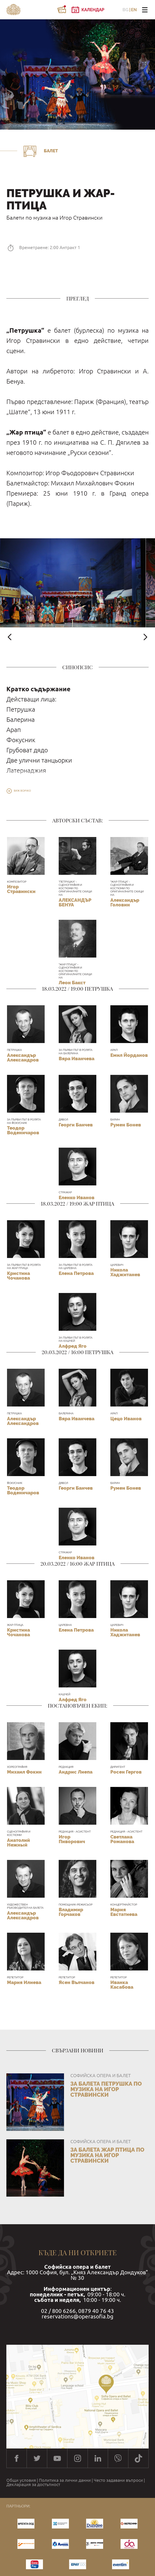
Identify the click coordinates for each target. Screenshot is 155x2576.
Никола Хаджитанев (125, 1272)
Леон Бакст (72, 982)
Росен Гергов (126, 1772)
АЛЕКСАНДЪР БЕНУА (75, 902)
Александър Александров (23, 1057)
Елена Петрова (76, 1273)
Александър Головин (124, 902)
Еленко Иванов (76, 1197)
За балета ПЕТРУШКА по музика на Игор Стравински (106, 2089)
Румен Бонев (125, 1124)
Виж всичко (22, 790)
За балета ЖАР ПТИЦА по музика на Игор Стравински (107, 2155)
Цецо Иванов (126, 1418)
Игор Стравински (21, 889)
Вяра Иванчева (76, 1058)
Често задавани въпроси (118, 2480)
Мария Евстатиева (123, 1912)
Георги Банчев (76, 1124)
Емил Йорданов (129, 1055)
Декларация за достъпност (33, 2484)
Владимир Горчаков (71, 1912)
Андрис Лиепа (75, 1772)
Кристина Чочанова (18, 1275)
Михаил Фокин (24, 1772)
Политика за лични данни (65, 2480)
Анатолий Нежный (18, 1842)
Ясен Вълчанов (76, 1982)
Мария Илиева (24, 1982)
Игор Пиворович (72, 1839)
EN (134, 10)
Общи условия (21, 2480)
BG (125, 10)
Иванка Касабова (121, 1985)
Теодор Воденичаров (23, 1130)
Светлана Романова (122, 1839)
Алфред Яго (73, 1346)
